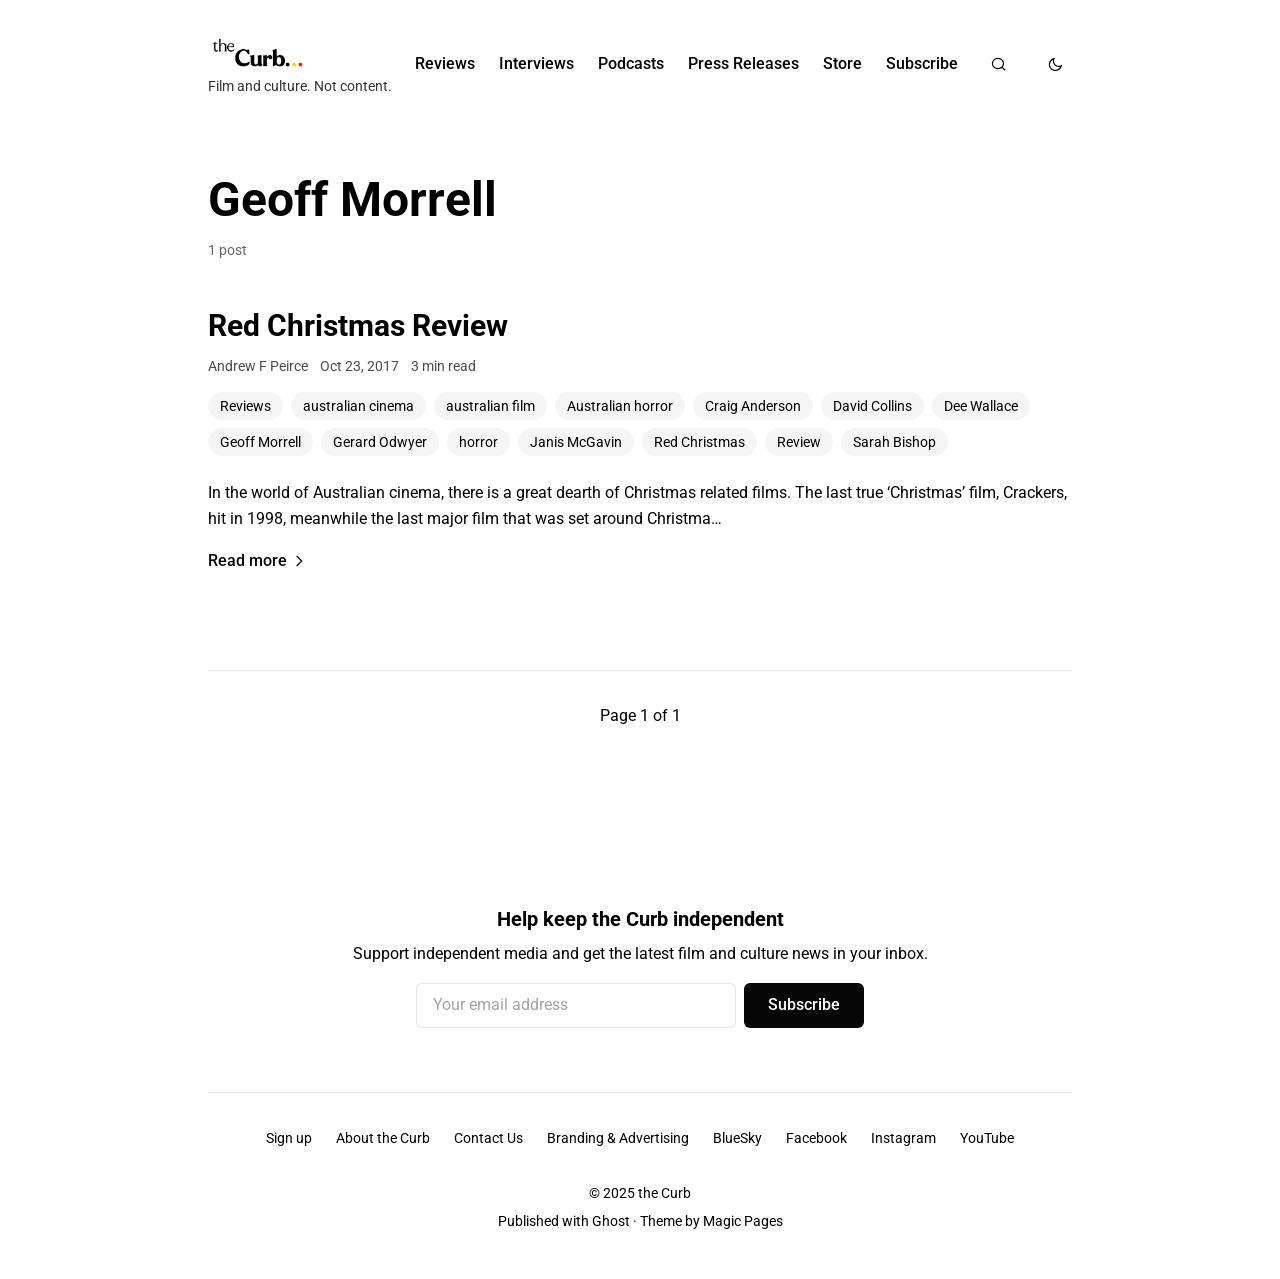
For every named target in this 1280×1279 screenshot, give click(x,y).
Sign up (289, 1138)
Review (799, 442)
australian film (490, 406)
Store (842, 63)
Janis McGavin (576, 442)
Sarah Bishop (894, 442)
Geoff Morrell (260, 442)
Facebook (816, 1138)
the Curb (664, 1193)
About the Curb (383, 1138)
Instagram (903, 1138)
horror (478, 442)
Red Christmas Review (358, 325)
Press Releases (743, 63)
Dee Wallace (981, 406)
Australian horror (620, 406)
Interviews (536, 63)
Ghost (611, 1221)
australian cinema (358, 406)
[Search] (998, 64)
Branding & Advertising (618, 1138)
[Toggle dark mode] (1055, 64)
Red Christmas (699, 442)
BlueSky (737, 1138)
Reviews (445, 63)
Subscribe (922, 63)
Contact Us (488, 1138)
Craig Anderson (753, 406)
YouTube (987, 1138)
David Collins (872, 406)
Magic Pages (743, 1221)
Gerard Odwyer (380, 442)
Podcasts (631, 63)
